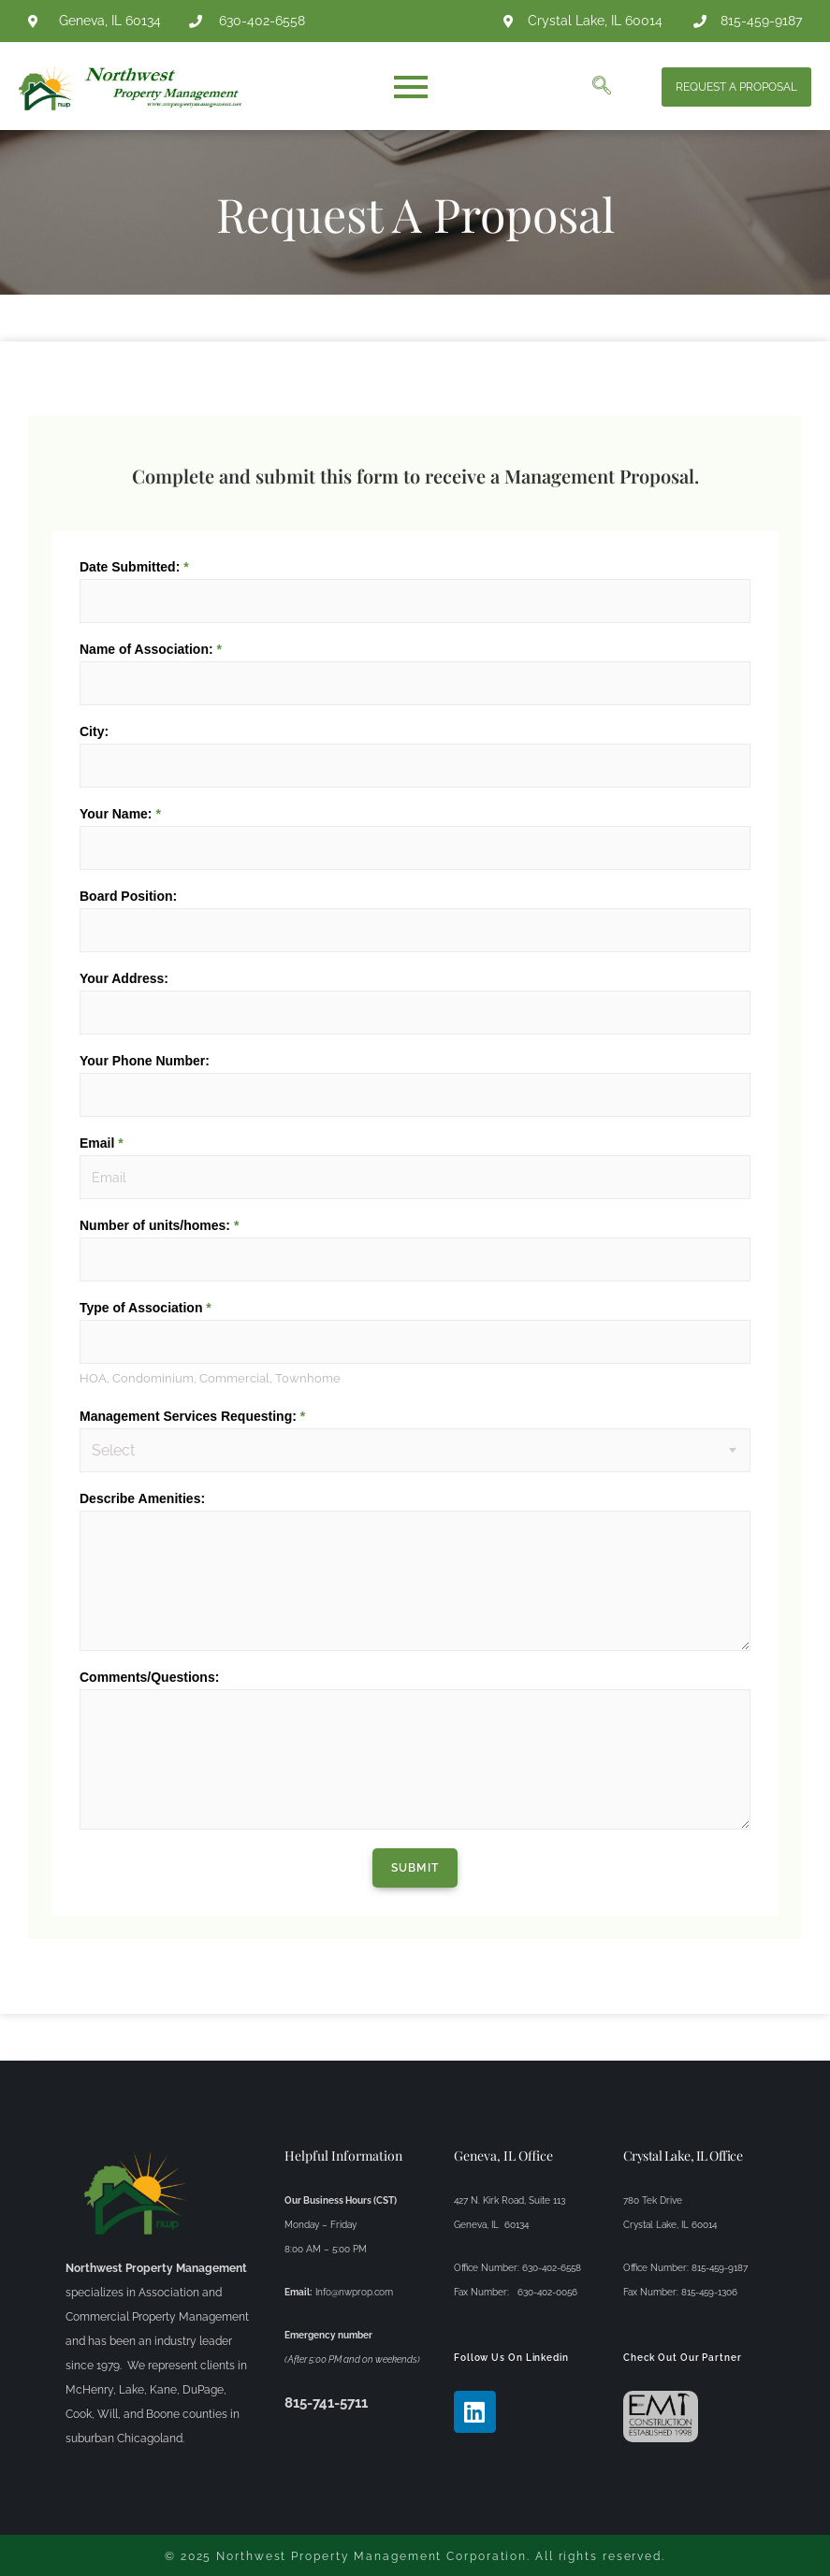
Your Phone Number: (145, 1060)
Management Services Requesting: (192, 1415)
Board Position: (128, 896)
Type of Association (145, 1307)
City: (94, 731)
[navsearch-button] (601, 87)
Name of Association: (151, 649)
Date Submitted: (134, 566)
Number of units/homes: (159, 1225)
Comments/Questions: (149, 1676)
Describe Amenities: (142, 1497)
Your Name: (120, 813)
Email (102, 1143)
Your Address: (124, 978)
